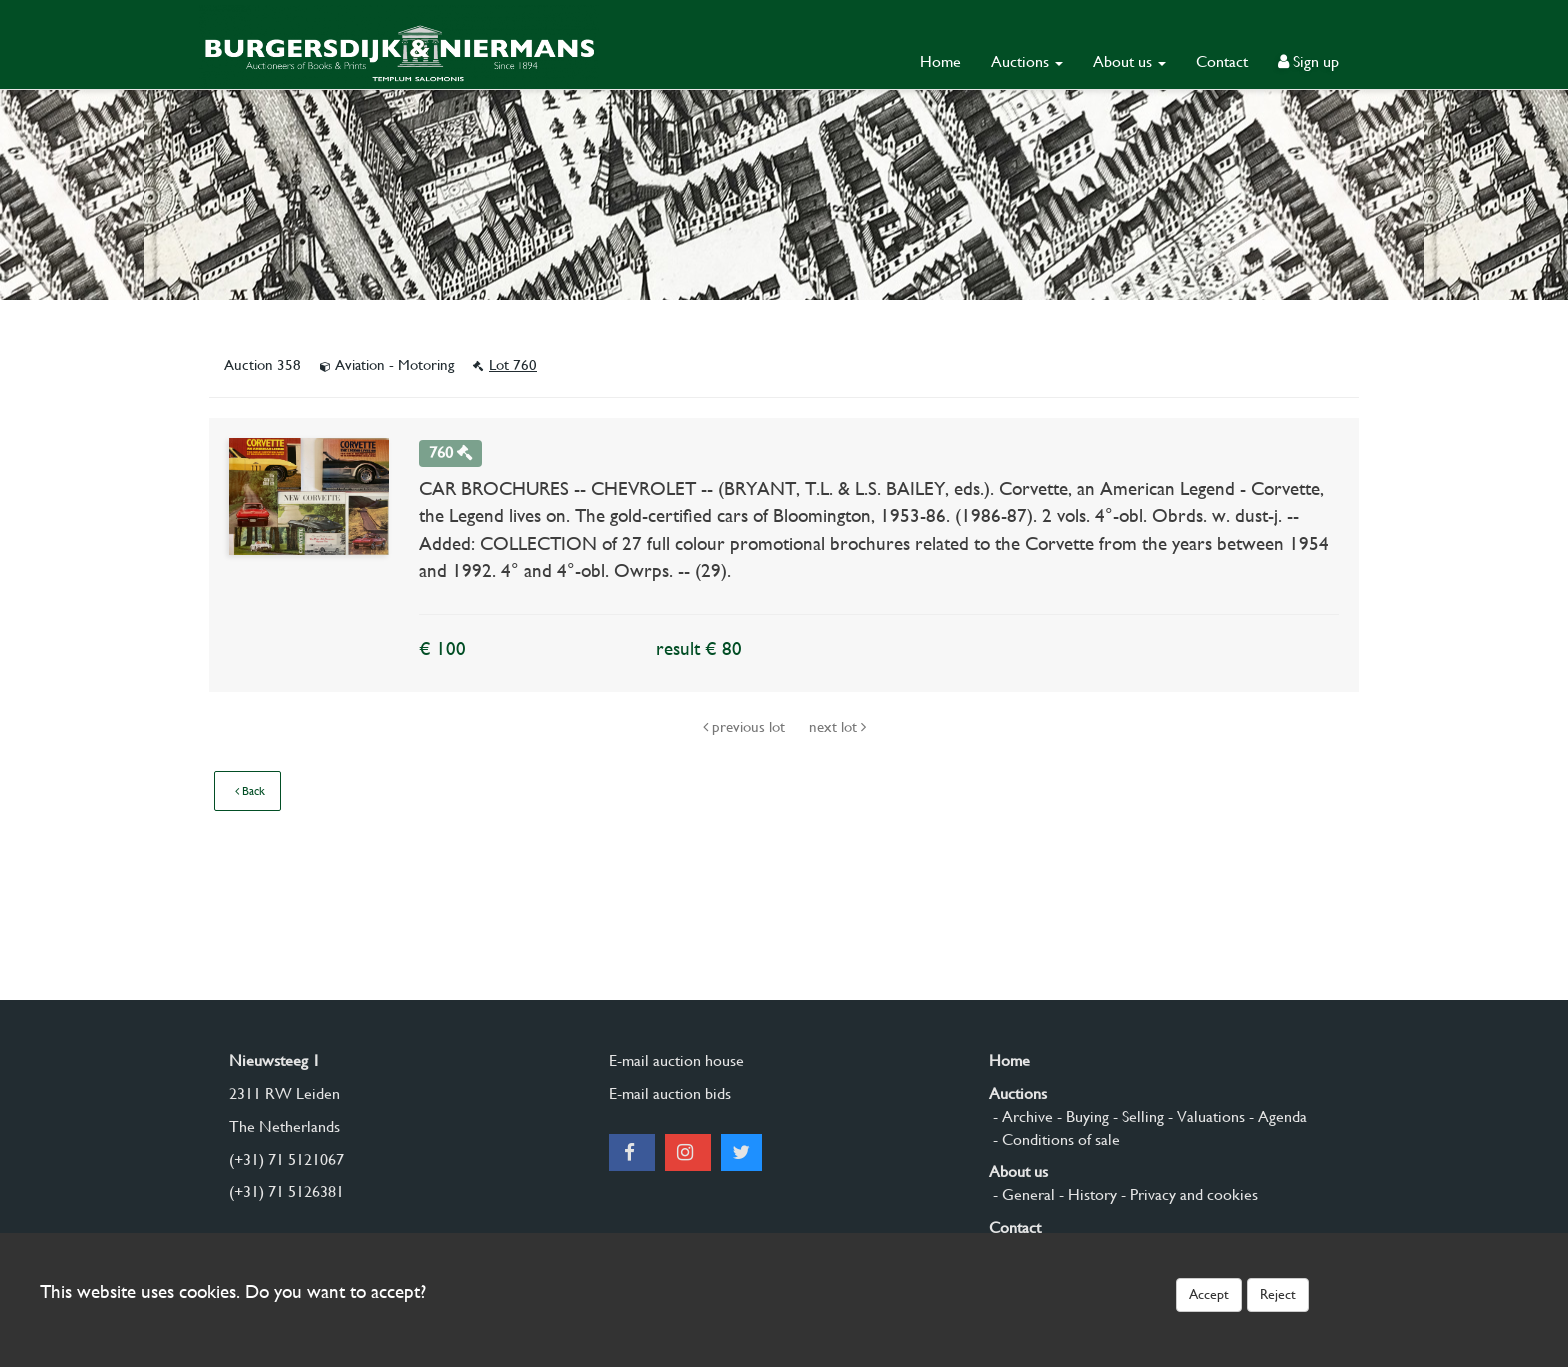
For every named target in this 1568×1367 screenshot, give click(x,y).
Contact (1222, 61)
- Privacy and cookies (1187, 1194)
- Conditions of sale (1054, 1139)
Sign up (1308, 61)
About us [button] (1129, 61)
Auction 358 (264, 365)
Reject (1278, 1294)
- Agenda (1276, 1116)
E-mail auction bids (670, 1093)
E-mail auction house (676, 1060)
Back (250, 791)
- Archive (1021, 1116)
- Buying (1081, 1116)
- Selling (1136, 1116)
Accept (1209, 1294)
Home (940, 61)
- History (1086, 1194)
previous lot (746, 727)
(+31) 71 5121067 (286, 1159)
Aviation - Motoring (389, 365)
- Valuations (1204, 1116)
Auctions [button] (1027, 61)
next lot (837, 727)
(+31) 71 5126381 (286, 1191)
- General (1022, 1194)
